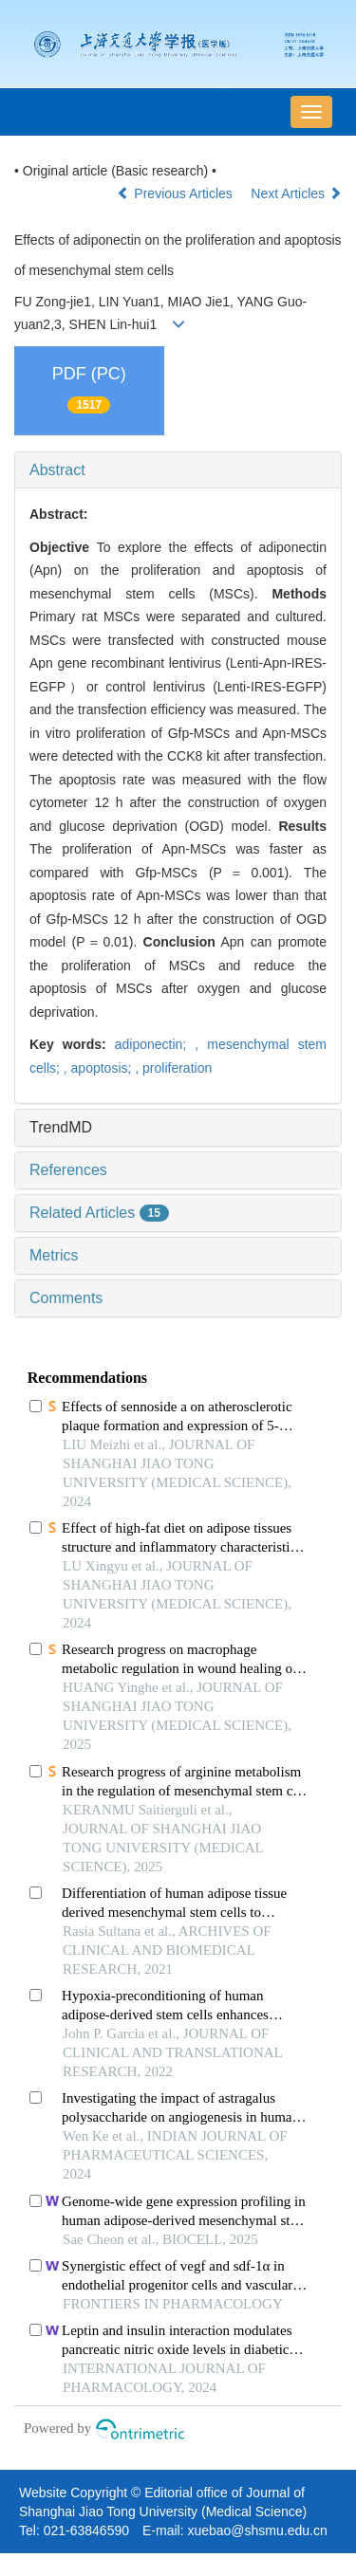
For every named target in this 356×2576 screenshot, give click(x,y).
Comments (66, 1298)
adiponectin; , (161, 1044)
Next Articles (296, 193)
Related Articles (99, 1213)
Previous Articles (176, 193)
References (68, 1170)
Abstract (57, 470)
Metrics (54, 1255)
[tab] (178, 470)
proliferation (177, 1068)
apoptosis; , (107, 1068)
